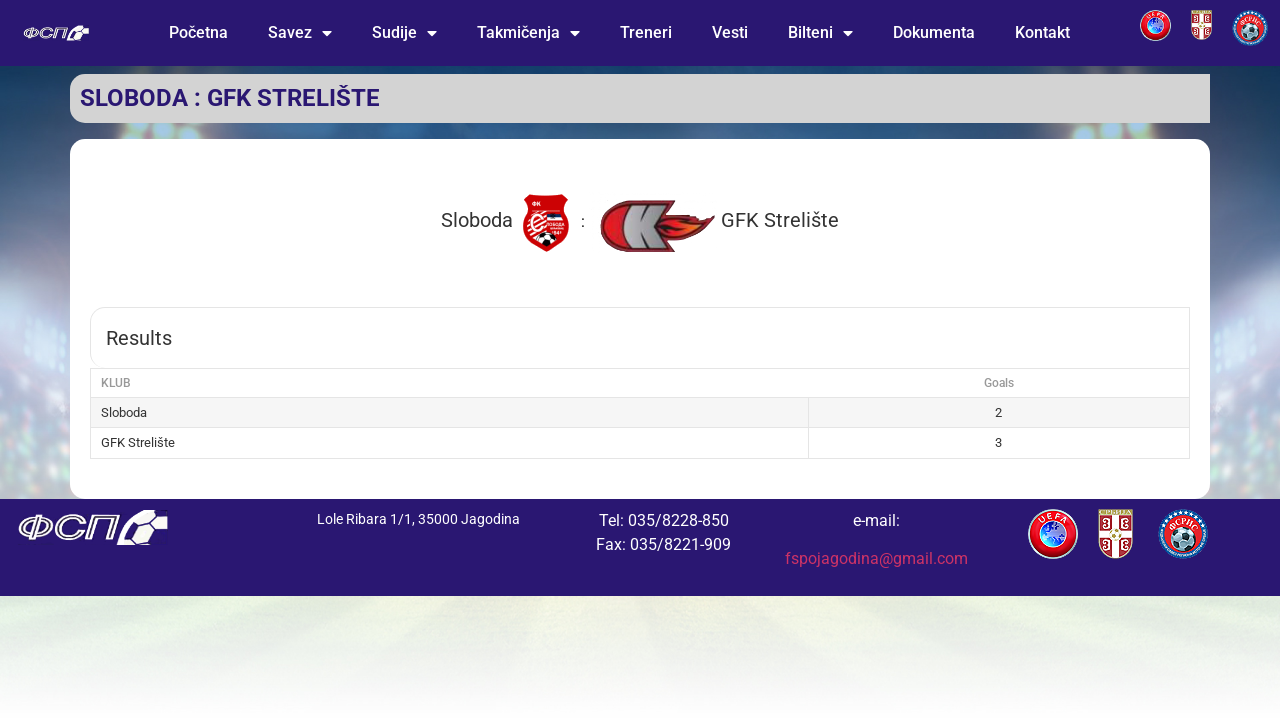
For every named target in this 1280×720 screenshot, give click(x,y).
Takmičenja (528, 33)
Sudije (404, 33)
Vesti (730, 32)
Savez (300, 33)
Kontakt (1042, 32)
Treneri (646, 32)
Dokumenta (934, 32)
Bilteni (820, 33)
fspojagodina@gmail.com (876, 558)
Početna (198, 32)
